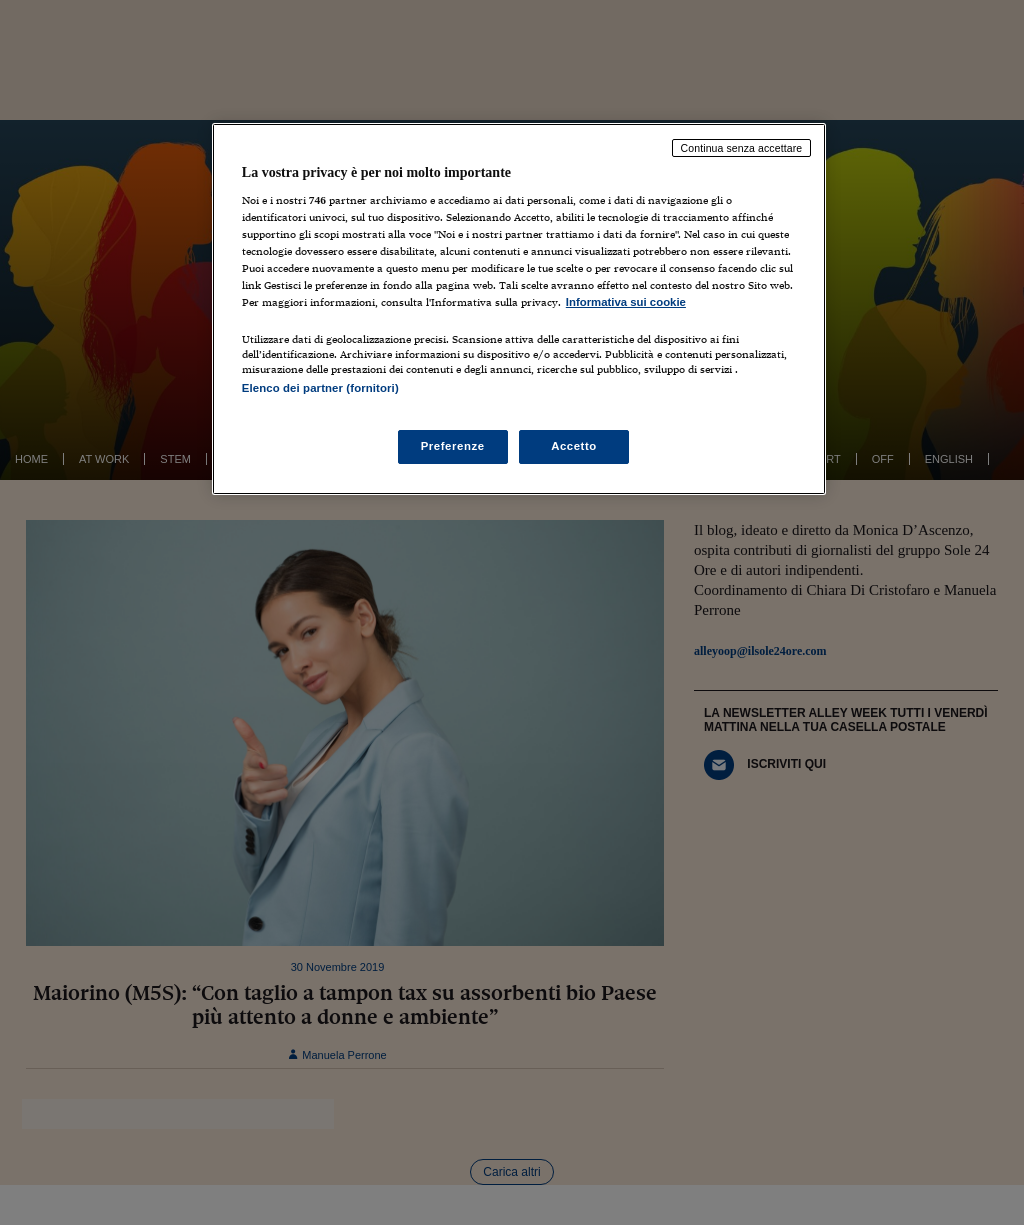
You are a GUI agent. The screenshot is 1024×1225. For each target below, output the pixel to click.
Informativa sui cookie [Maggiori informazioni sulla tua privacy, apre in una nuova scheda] (626, 302)
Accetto (574, 446)
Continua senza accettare (742, 148)
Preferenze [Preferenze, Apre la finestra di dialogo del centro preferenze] (453, 446)
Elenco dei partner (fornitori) (320, 388)
